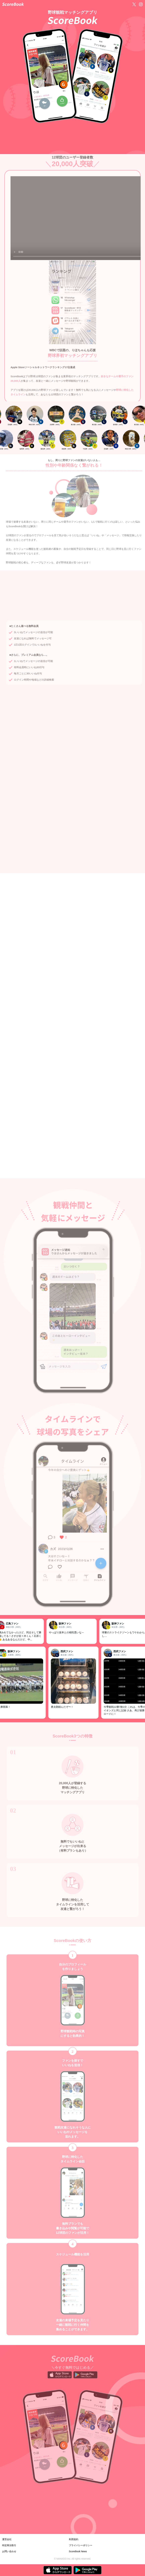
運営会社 (7, 2539)
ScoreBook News (78, 2551)
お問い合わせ (9, 2551)
